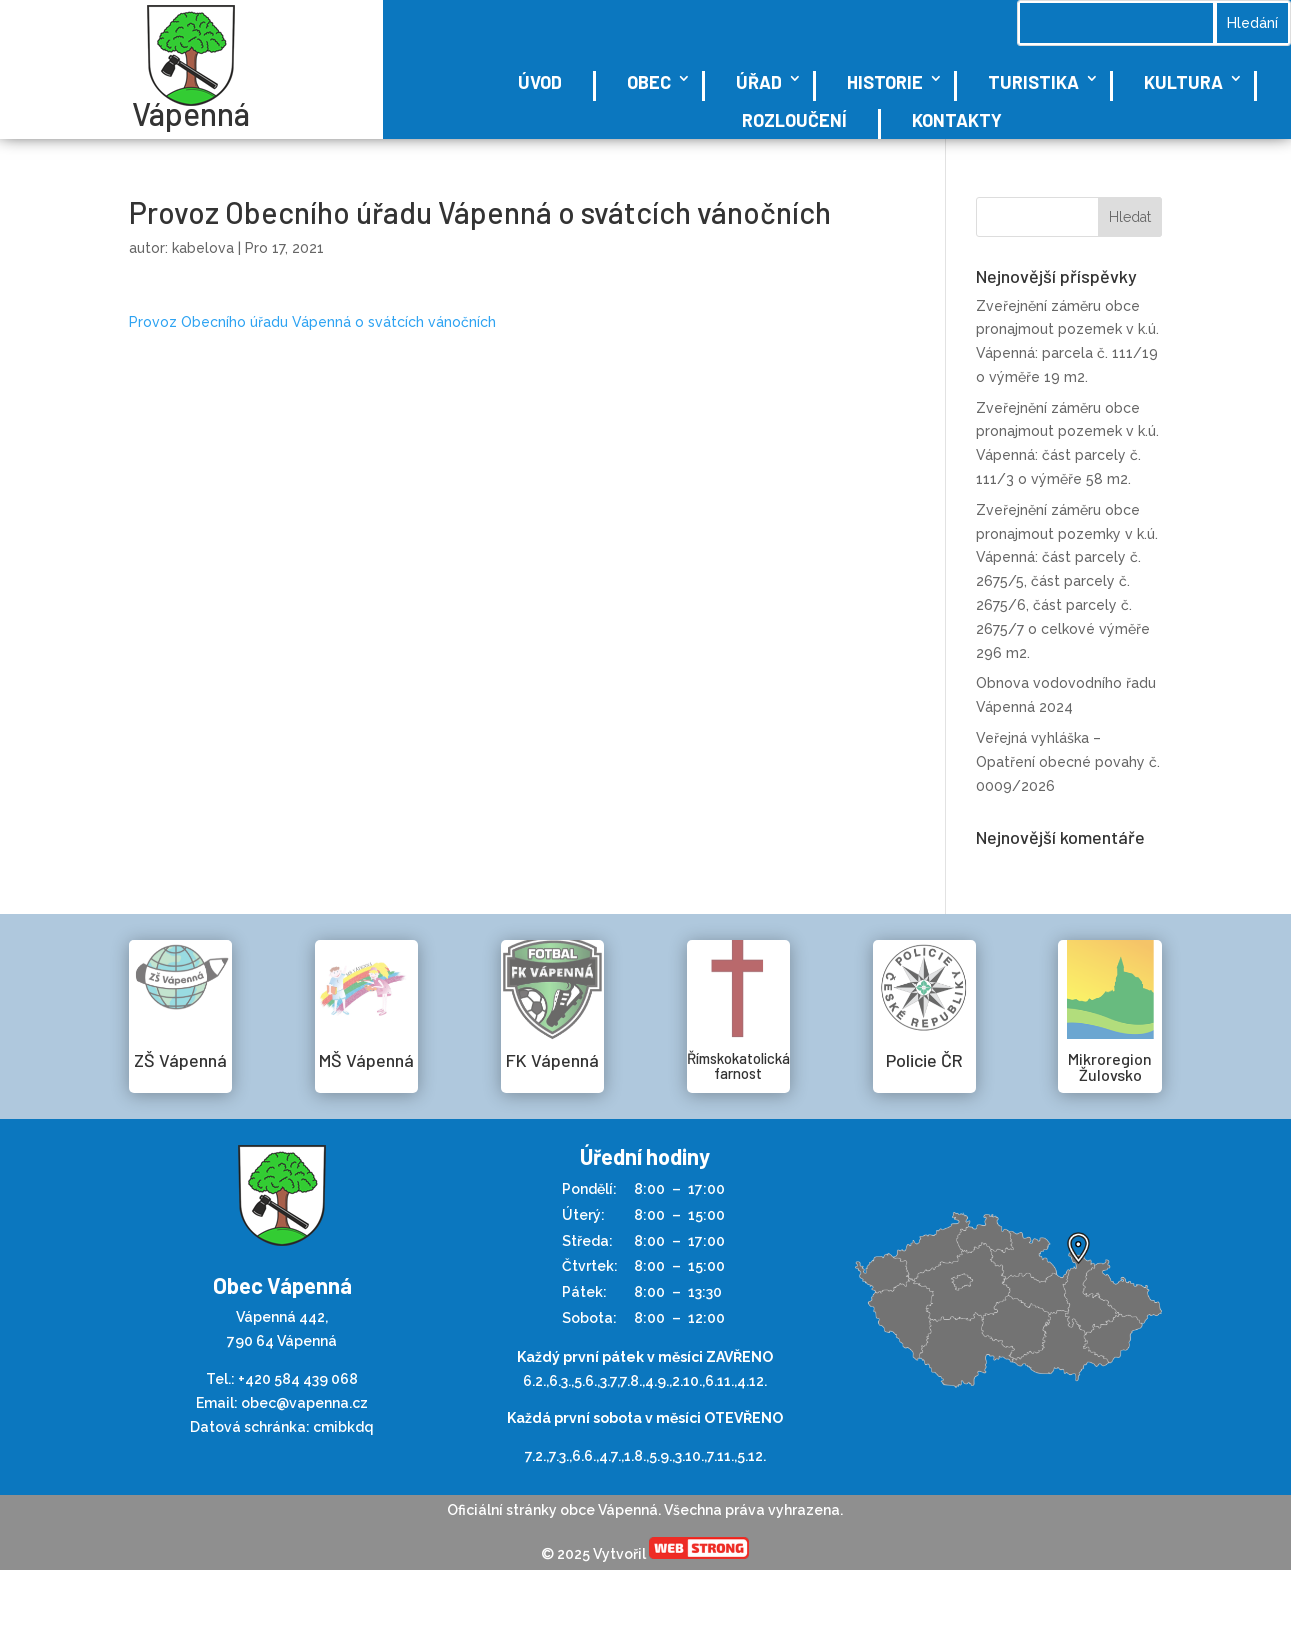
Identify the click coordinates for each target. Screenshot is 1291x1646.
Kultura (1183, 82)
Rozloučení (794, 120)
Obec (649, 82)
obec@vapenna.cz (304, 1403)
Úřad (759, 82)
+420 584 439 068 (298, 1379)
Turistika (1033, 82)
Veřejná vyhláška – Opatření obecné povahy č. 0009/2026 (1068, 762)
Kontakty (957, 120)
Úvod (540, 82)
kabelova (203, 248)
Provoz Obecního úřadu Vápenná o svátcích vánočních (312, 322)
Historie (885, 82)
